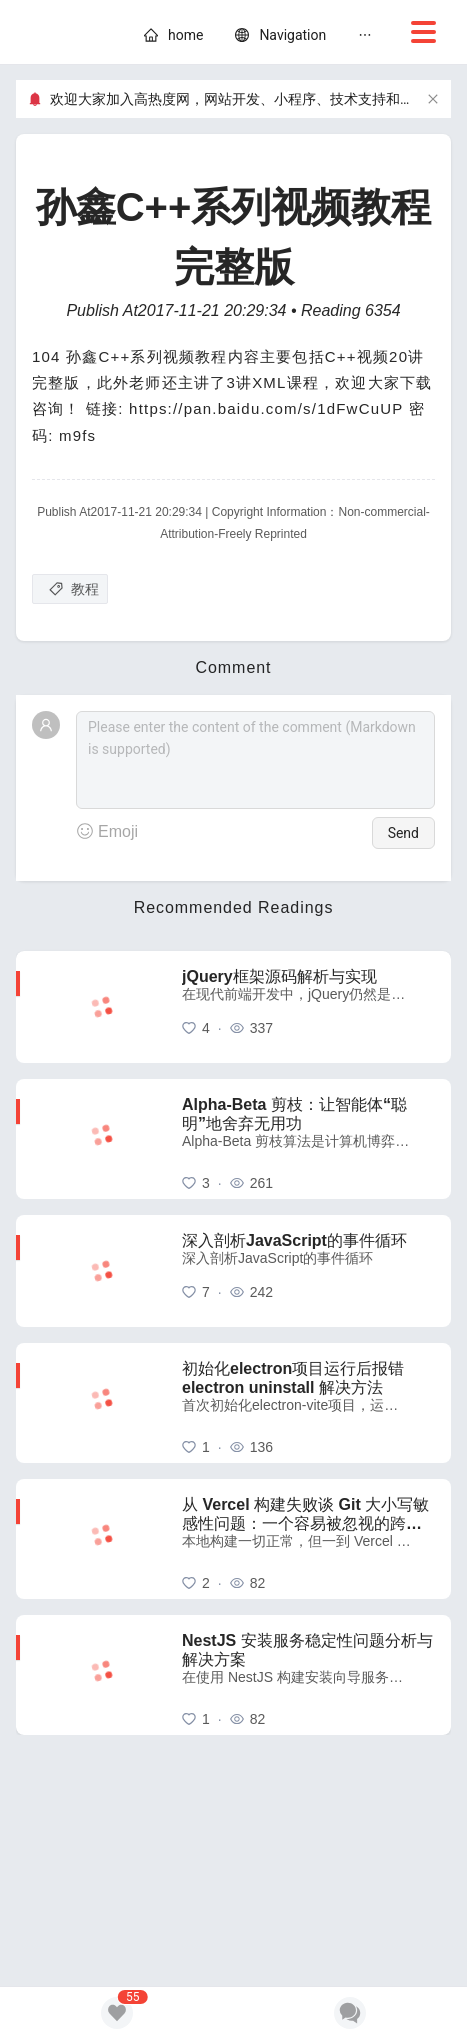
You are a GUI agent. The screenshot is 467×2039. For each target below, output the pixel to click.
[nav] (292, 35)
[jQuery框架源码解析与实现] (308, 1007)
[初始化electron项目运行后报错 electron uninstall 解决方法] (308, 1403)
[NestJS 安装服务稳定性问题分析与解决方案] (308, 1675)
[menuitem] (173, 38)
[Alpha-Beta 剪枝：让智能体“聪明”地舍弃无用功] (308, 1139)
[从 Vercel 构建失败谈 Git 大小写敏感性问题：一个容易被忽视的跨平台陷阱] (308, 1539)
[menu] (289, 38)
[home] (185, 35)
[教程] (70, 589)
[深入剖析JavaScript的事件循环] (308, 1271)
